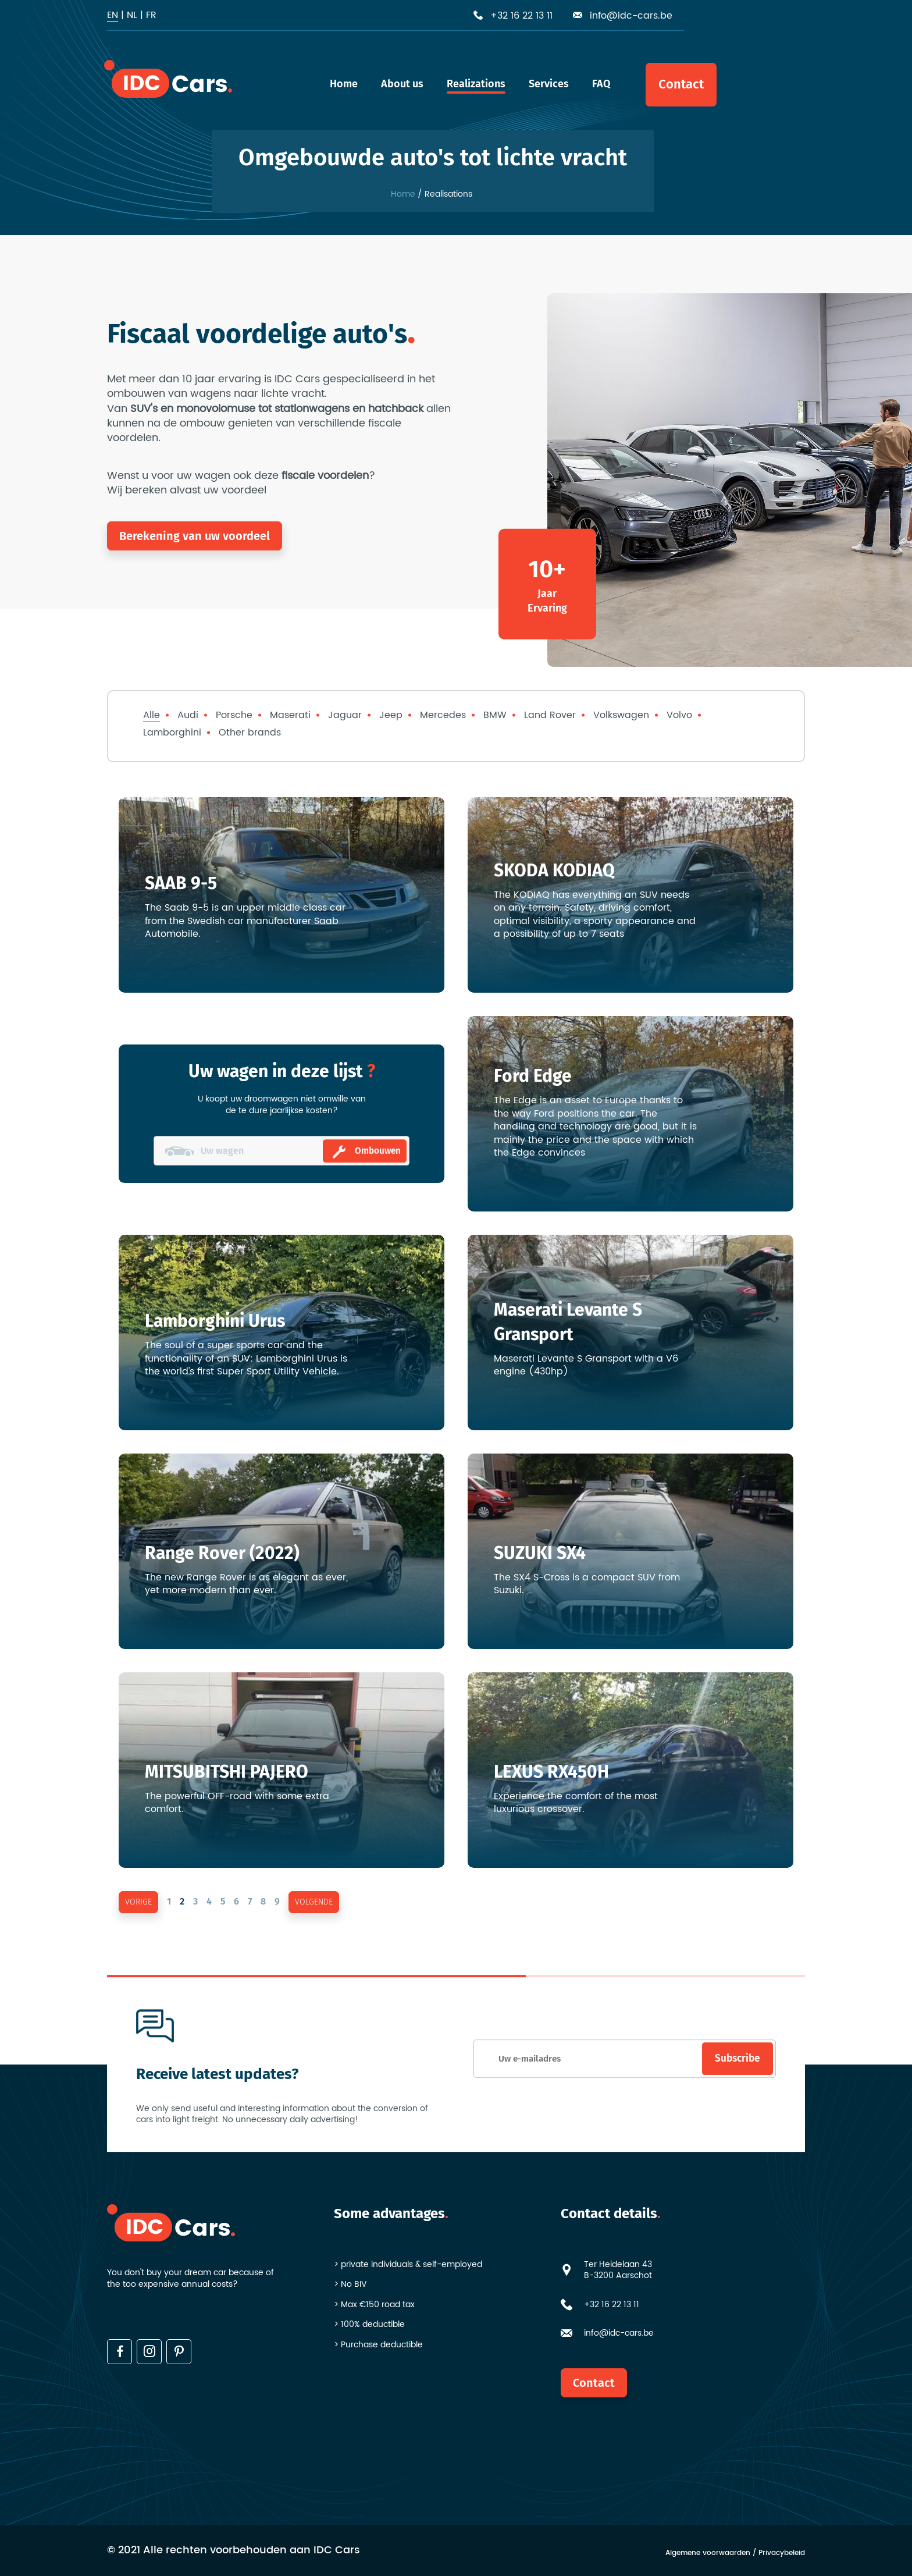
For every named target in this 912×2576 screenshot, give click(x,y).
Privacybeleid (781, 2554)
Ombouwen (376, 1150)
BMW (495, 715)
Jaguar (345, 715)
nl (132, 15)
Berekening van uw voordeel (194, 536)
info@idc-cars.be (619, 2333)
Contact (594, 2383)
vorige (138, 1902)
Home (403, 194)
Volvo (679, 715)
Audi (187, 715)
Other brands (250, 732)
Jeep (390, 715)
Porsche (234, 715)
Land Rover (550, 715)
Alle (151, 715)
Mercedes (443, 715)
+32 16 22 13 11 (611, 2305)
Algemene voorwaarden (707, 2554)
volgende (314, 1902)
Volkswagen (621, 715)
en (112, 15)
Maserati (290, 715)
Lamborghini (172, 732)
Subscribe (736, 2058)
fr (151, 15)
